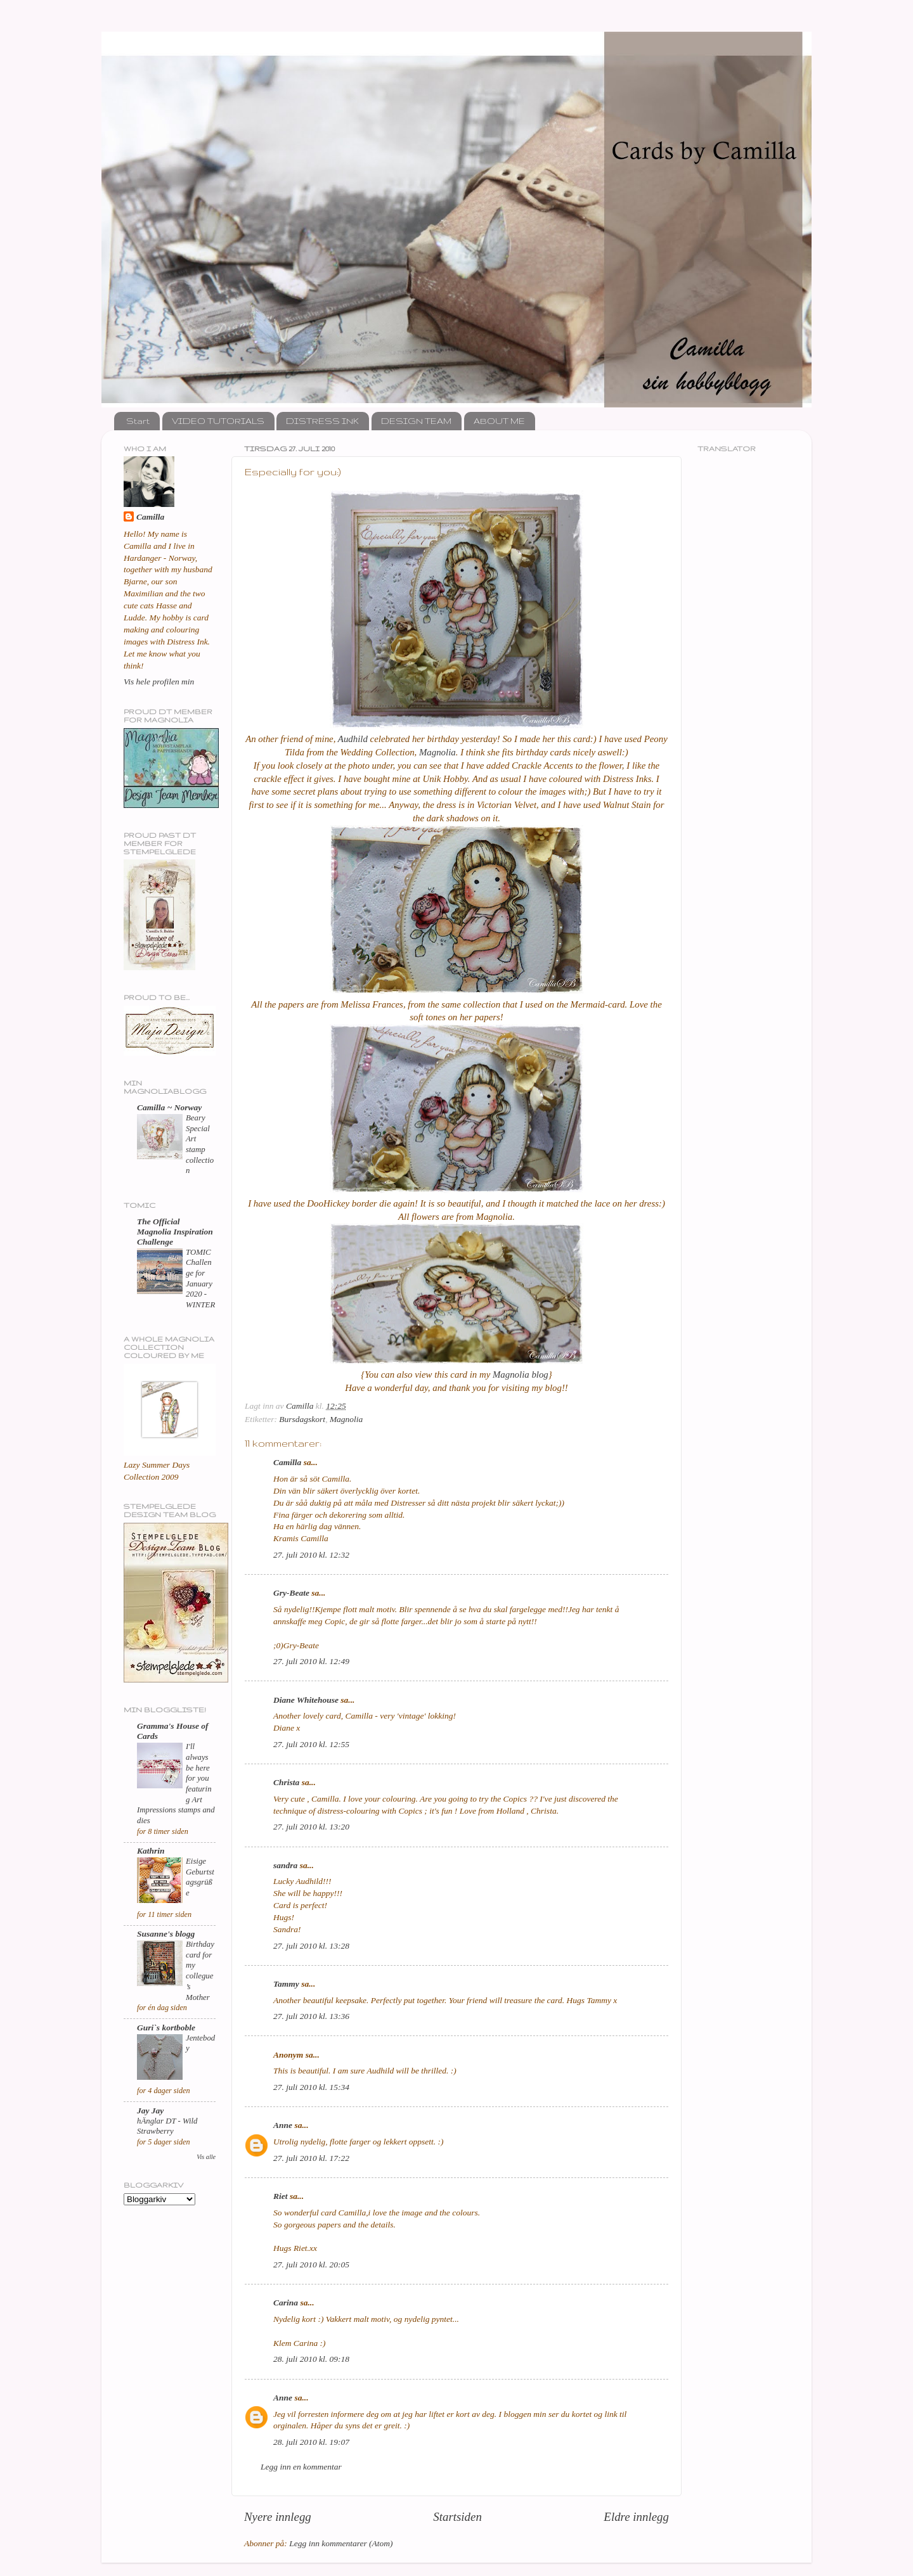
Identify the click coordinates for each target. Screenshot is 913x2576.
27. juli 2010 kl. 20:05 (311, 2264)
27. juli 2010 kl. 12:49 (311, 1661)
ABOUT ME (499, 420)
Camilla (287, 1462)
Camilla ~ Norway (169, 1107)
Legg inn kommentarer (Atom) (340, 2543)
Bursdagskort (302, 1419)
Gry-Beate (291, 1593)
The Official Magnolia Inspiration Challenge (175, 1231)
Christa (286, 1782)
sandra (285, 1865)
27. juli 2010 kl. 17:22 (311, 2158)
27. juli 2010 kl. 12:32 (311, 1555)
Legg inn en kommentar (301, 2466)
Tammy (286, 1984)
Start (138, 420)
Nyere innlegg (277, 2516)
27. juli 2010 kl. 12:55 (311, 1744)
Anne (282, 2125)
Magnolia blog (520, 1374)
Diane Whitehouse (306, 1700)
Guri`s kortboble (166, 2027)
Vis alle (206, 2156)
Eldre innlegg (636, 2516)
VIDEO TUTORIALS (218, 420)
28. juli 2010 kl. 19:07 (311, 2442)
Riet (280, 2196)
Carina (285, 2302)
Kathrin (151, 1850)
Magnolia (437, 752)
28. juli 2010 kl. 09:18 (311, 2359)
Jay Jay (150, 2110)
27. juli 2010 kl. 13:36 (311, 2016)
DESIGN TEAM (416, 420)
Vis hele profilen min (159, 681)
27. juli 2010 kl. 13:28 (311, 1946)
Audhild (353, 739)
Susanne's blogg (166, 1933)
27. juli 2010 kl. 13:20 (311, 1826)
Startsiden (457, 2516)
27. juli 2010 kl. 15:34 (311, 2087)
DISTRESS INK (322, 420)
